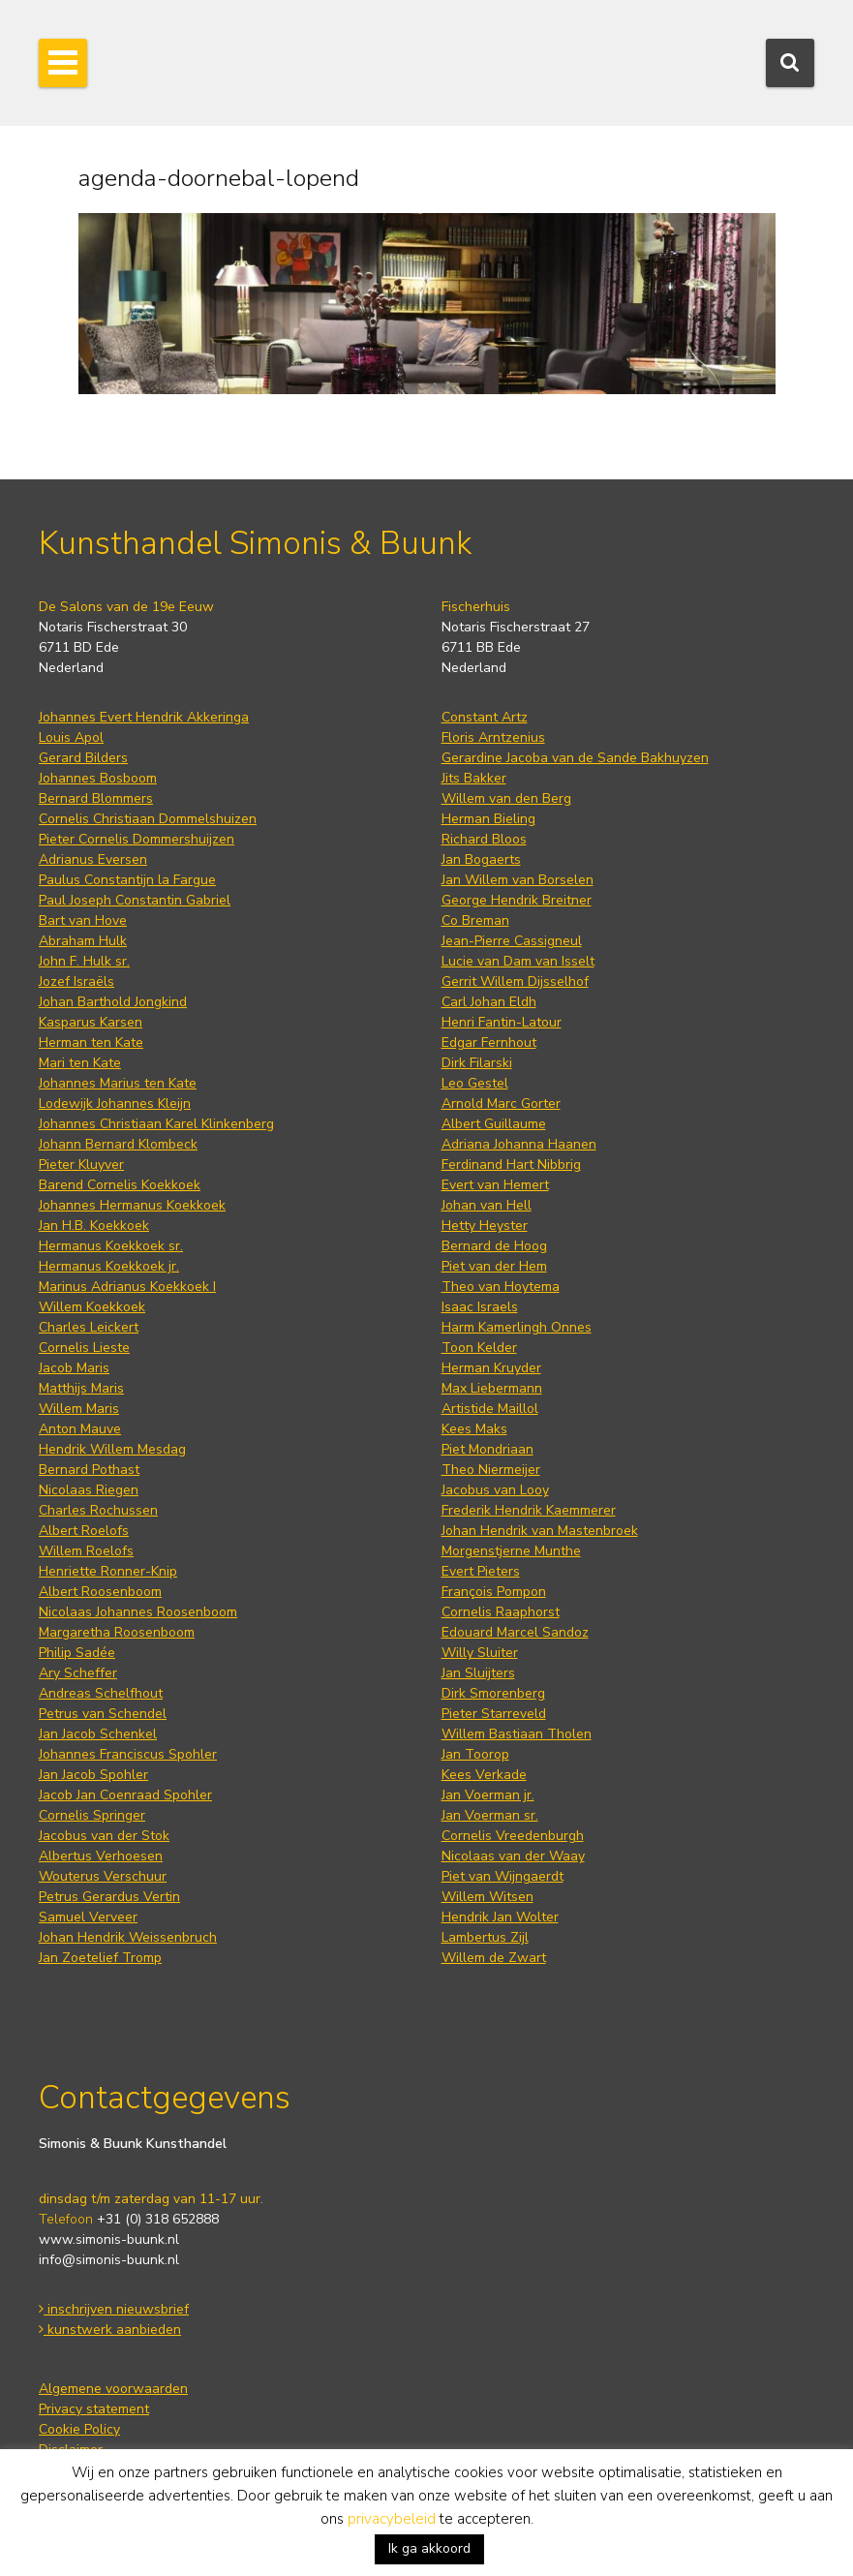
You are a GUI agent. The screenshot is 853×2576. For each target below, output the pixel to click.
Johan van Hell (487, 1205)
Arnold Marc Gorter (501, 1103)
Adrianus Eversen (93, 859)
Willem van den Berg (506, 798)
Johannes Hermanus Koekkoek (132, 1205)
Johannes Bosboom (98, 778)
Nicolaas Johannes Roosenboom (138, 1612)
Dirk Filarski (477, 1063)
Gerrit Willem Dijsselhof (515, 981)
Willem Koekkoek (92, 1307)
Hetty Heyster (485, 1225)
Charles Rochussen (98, 1510)
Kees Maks (474, 1429)
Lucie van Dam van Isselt (518, 961)
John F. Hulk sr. (84, 961)
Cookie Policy (79, 2429)
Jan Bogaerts (481, 859)
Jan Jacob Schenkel (98, 1734)
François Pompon (494, 1591)
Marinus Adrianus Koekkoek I (127, 1286)
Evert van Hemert (495, 1185)
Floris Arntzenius (493, 737)
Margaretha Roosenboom (117, 1632)
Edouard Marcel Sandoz (515, 1632)
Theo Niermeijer (491, 1469)
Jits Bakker (474, 778)
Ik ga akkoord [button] (429, 2548)
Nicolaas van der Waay (513, 1856)
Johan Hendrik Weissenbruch (128, 1937)
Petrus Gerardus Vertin (109, 1896)
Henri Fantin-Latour (502, 1022)
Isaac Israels (480, 1307)
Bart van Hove (83, 920)
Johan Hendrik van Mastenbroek (540, 1530)
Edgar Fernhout (489, 1042)
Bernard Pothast (89, 1469)
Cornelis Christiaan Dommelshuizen (148, 819)
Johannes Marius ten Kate (118, 1083)
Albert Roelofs (84, 1530)
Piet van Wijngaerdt (503, 1876)
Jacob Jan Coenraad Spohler (125, 1795)
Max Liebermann (492, 1388)
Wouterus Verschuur (103, 1876)
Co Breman (475, 920)
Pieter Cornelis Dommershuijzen (136, 839)
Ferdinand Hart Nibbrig (511, 1164)
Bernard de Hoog (494, 1246)
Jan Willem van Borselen (518, 880)
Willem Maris (79, 1408)
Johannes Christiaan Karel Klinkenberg (156, 1124)
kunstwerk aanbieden (110, 2329)
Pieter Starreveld (494, 1713)
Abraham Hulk (83, 941)
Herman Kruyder (491, 1368)
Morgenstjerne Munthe (511, 1551)
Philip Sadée (77, 1652)
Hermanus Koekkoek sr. (111, 1246)
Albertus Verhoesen (101, 1856)
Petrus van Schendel (103, 1713)
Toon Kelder (479, 1347)
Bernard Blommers (96, 798)
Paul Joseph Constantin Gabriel (134, 900)
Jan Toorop (475, 1754)
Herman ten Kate (91, 1042)
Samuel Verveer (88, 1917)
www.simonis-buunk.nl (109, 2239)
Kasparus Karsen (90, 1022)
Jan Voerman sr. (490, 1815)
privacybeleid (392, 2519)
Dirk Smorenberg (493, 1693)
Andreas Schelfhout (101, 1693)
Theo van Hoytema (501, 1286)
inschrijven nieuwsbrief (114, 2309)
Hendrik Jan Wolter (500, 1917)
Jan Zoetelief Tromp (100, 1957)
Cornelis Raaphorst (501, 1612)
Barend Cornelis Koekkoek (119, 1185)
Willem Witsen (487, 1896)
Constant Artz (485, 717)
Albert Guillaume (494, 1124)
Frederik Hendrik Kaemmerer (529, 1510)
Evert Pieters (481, 1571)
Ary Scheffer (78, 1673)
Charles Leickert (88, 1327)
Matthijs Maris (81, 1388)
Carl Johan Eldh (489, 1002)
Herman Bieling (488, 819)
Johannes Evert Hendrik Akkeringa (144, 717)
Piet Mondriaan (487, 1449)
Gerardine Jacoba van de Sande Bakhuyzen (575, 758)
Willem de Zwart (494, 1957)
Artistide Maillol (490, 1408)
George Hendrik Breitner (517, 900)
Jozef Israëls (76, 981)
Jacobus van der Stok (104, 1835)
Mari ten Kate (80, 1063)
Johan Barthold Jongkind (113, 1002)
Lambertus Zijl (485, 1937)
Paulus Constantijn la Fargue (127, 880)
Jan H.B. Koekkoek (94, 1225)
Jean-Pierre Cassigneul (512, 941)
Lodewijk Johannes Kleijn (115, 1103)
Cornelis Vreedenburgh (513, 1835)
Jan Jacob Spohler (93, 1774)
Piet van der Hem (494, 1266)
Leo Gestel (475, 1083)
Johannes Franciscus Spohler (128, 1754)
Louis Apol (71, 737)
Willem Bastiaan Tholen (517, 1734)
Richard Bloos (484, 839)
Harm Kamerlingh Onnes (517, 1327)
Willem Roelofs (86, 1551)
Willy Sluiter (480, 1652)
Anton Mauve (80, 1429)
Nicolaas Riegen (88, 1490)
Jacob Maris (74, 1368)
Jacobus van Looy (495, 1490)
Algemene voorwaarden (113, 2388)
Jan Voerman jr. (488, 1795)
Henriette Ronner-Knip (108, 1571)
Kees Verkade (484, 1774)
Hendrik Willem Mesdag (112, 1449)
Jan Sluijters (478, 1673)
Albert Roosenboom (100, 1591)
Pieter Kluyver (81, 1164)
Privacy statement (94, 2409)
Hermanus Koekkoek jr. (109, 1266)
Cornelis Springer (92, 1815)
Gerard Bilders (83, 758)
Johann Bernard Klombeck (118, 1144)
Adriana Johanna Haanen (519, 1144)
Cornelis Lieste (84, 1347)
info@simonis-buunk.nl (109, 2260)
